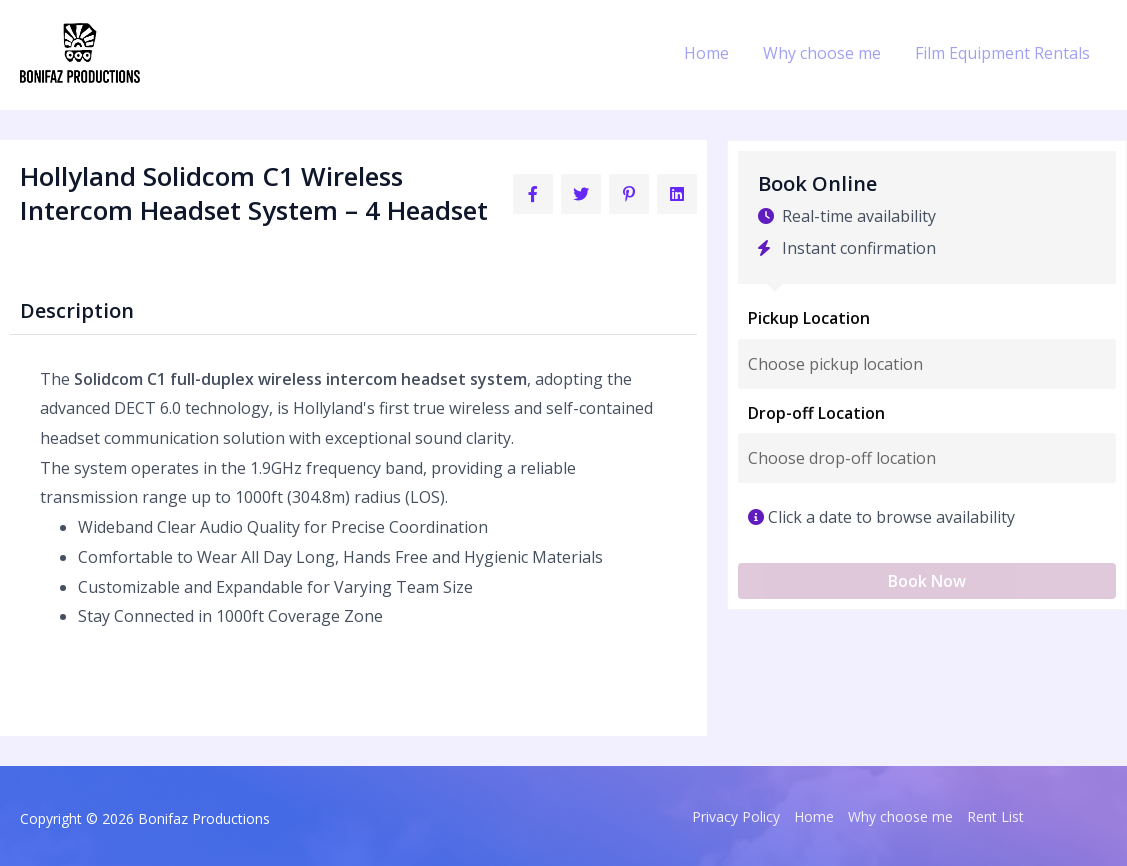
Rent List (995, 816)
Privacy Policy (736, 816)
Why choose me (825, 53)
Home (711, 53)
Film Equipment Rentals (1003, 53)
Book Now (927, 581)
